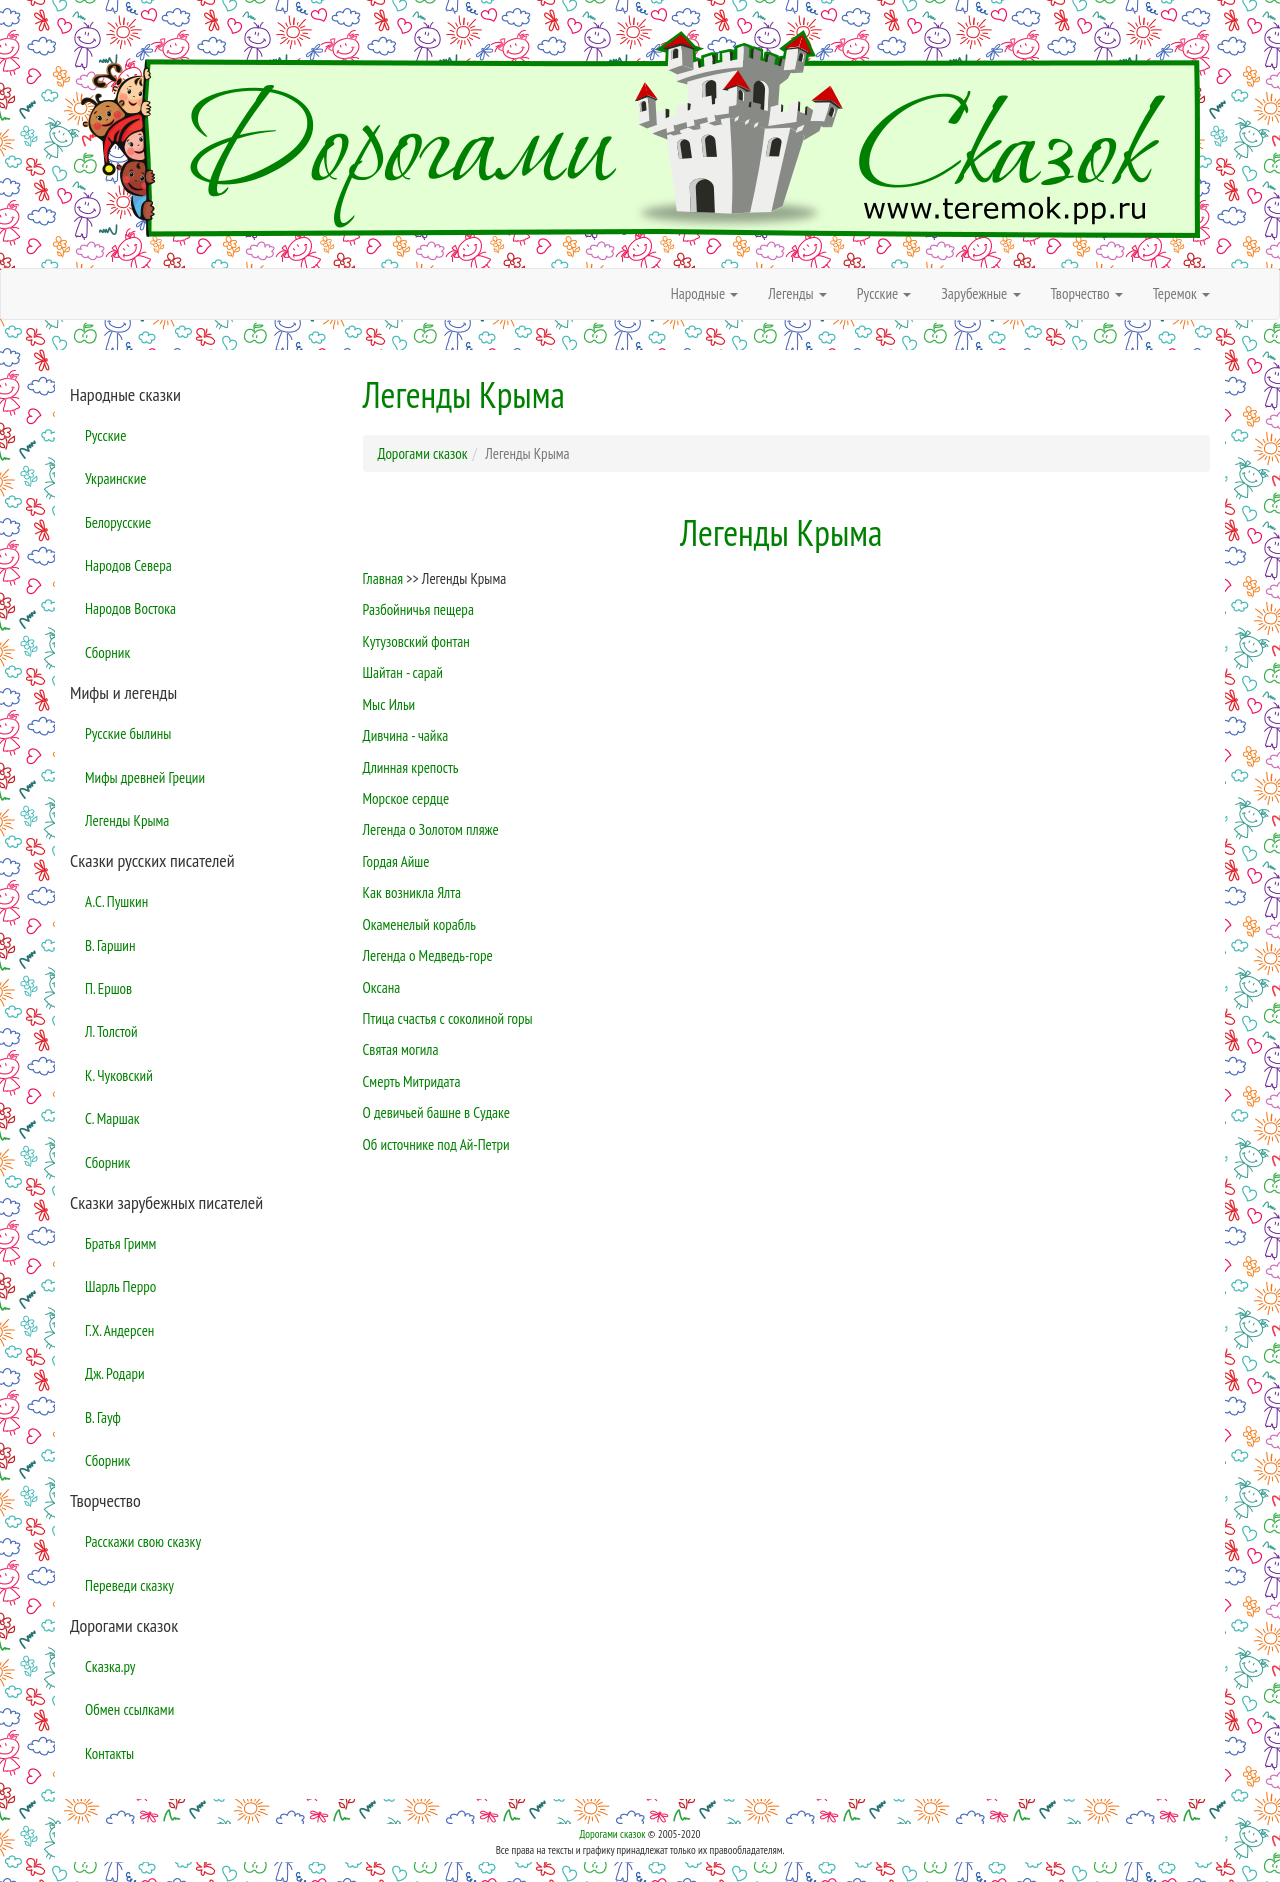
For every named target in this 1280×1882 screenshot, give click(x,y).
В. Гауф (103, 1417)
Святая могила (401, 1049)
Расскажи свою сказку (143, 1541)
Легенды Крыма (127, 820)
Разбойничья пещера (418, 609)
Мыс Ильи (389, 704)
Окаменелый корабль (419, 924)
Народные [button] (705, 293)
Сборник (107, 652)
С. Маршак (112, 1118)
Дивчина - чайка (406, 735)
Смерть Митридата (412, 1081)
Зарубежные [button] (980, 293)
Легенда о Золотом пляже (431, 829)
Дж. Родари (115, 1373)
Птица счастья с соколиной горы (448, 1018)
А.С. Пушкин (116, 901)
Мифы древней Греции (145, 777)
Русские (105, 435)
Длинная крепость (411, 767)
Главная (383, 578)
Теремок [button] (1181, 293)
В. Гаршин (110, 945)
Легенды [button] (797, 293)
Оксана (382, 987)
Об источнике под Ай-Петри (436, 1144)
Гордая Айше (396, 861)
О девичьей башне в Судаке (436, 1112)
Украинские (115, 478)
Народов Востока (130, 608)
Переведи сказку (129, 1585)
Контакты (109, 1753)
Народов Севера (128, 565)
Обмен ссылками (129, 1709)
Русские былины (128, 733)
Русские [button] (884, 293)
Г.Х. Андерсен (119, 1330)
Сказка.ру (110, 1666)
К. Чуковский (119, 1075)
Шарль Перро (120, 1286)
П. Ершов (108, 988)
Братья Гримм (120, 1243)
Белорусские (118, 522)
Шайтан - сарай (403, 672)
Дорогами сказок (612, 1834)
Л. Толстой (111, 1031)
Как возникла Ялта (412, 892)
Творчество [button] (1087, 293)
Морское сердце (406, 798)
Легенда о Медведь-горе (428, 955)
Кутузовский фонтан (416, 641)
